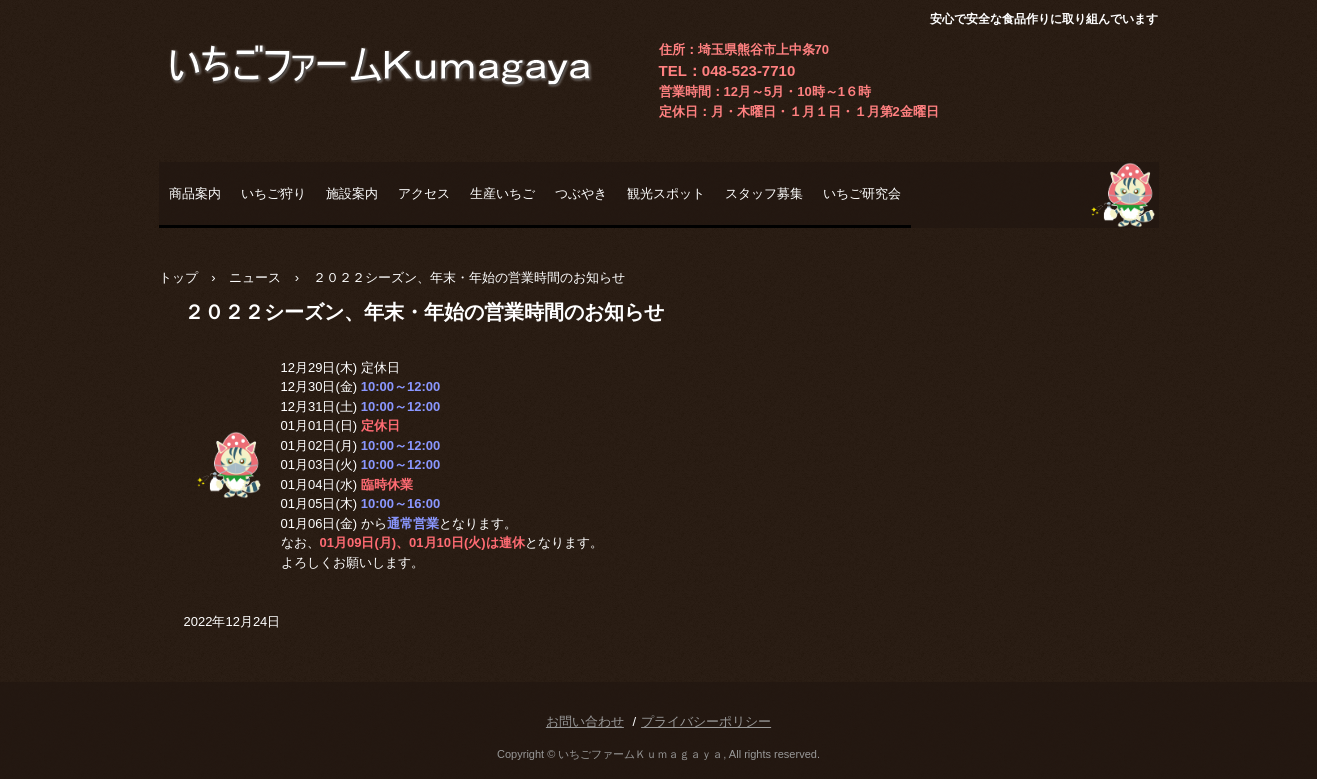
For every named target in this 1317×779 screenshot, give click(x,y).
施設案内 (352, 193)
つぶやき (581, 193)
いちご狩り (273, 193)
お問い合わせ (585, 721)
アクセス (424, 193)
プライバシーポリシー (706, 721)
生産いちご (502, 193)
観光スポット (666, 193)
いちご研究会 (862, 193)
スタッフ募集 (764, 193)
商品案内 (195, 193)
